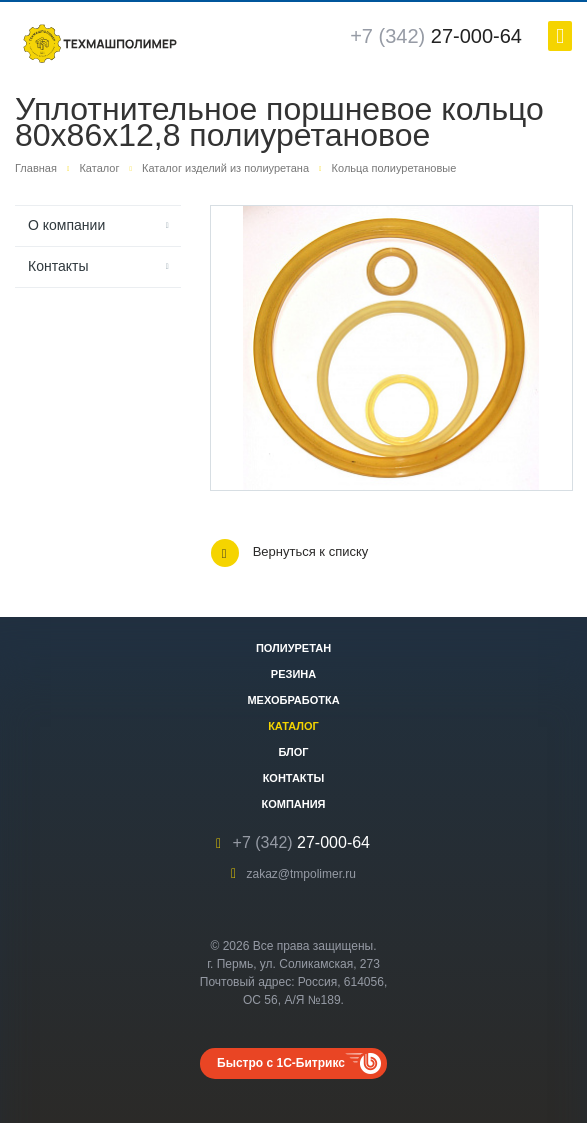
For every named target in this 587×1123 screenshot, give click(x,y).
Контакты (58, 266)
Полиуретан (293, 648)
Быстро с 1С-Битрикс (281, 1063)
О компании (66, 225)
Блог (293, 752)
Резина (293, 674)
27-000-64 (436, 36)
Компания (293, 804)
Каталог (293, 726)
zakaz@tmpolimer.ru (301, 874)
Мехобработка (293, 700)
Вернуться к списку (290, 553)
